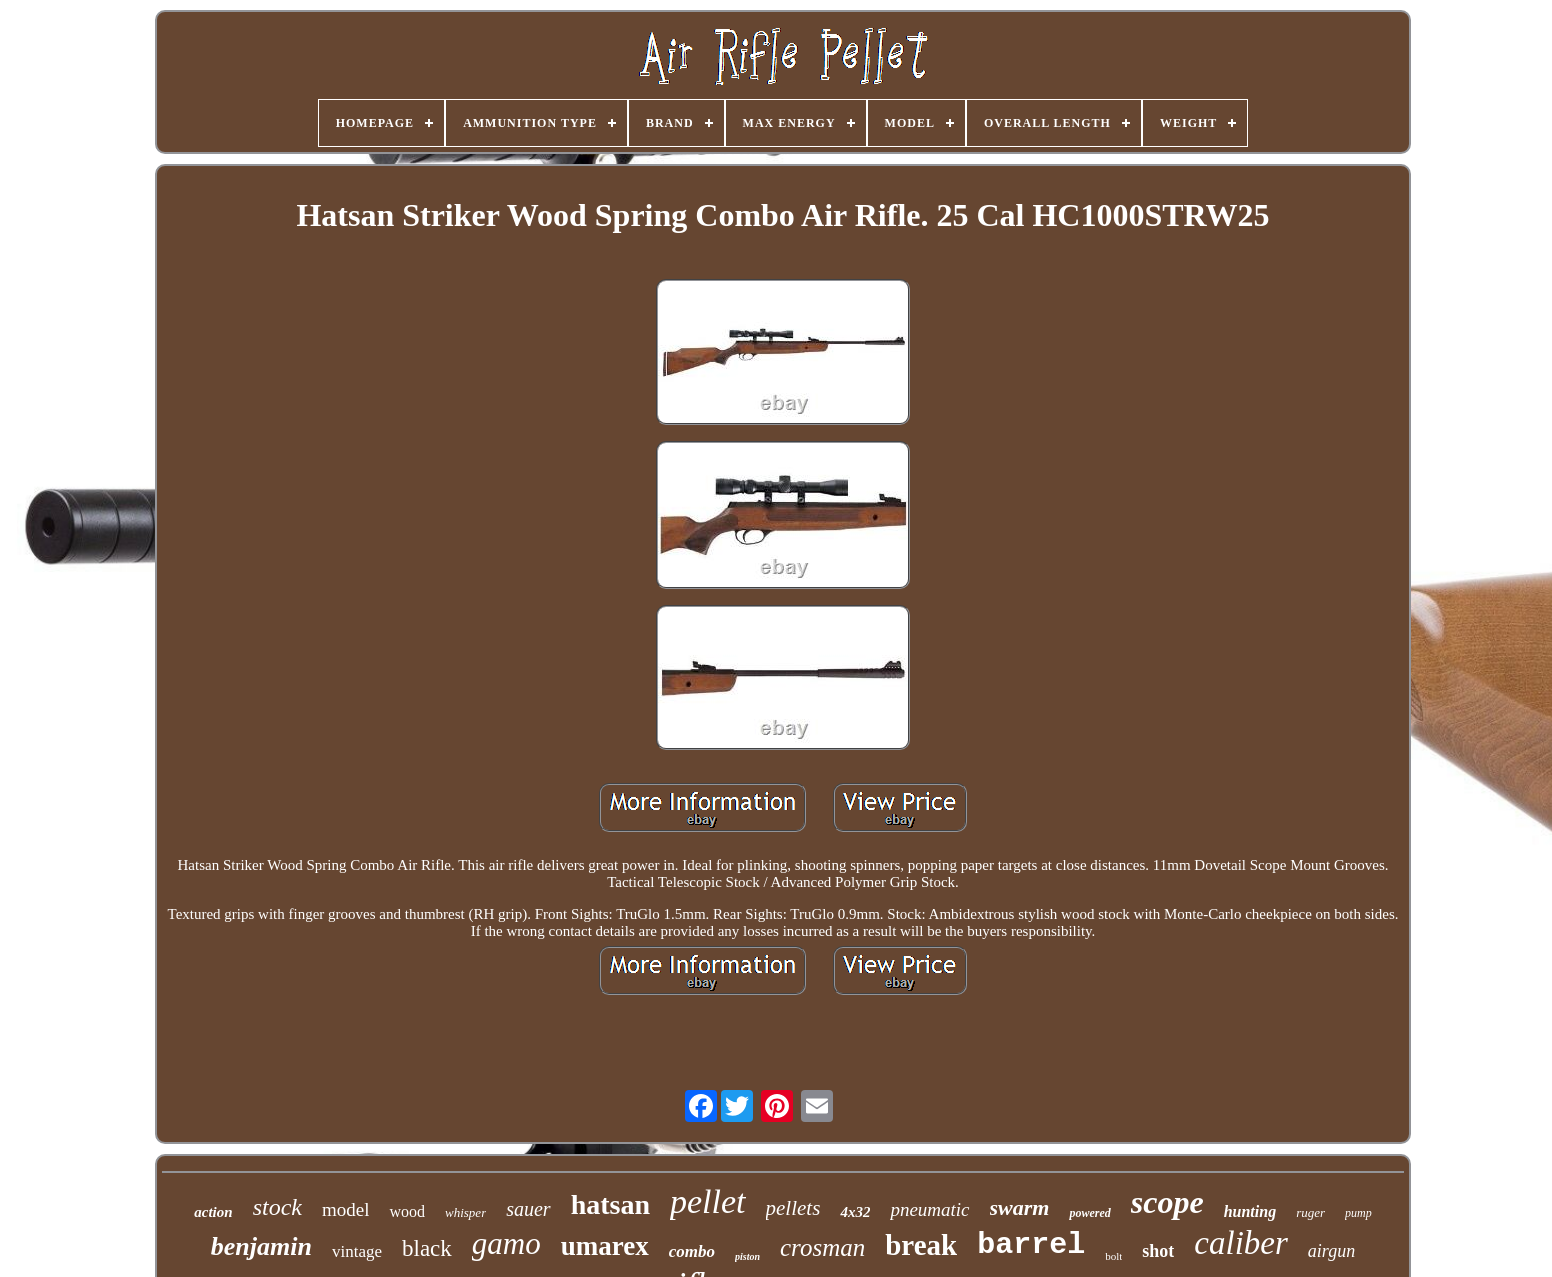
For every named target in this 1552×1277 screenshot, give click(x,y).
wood (407, 1211)
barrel (1031, 1245)
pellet (708, 1201)
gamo (506, 1243)
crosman (822, 1247)
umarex (605, 1246)
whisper (465, 1212)
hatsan (610, 1204)
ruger (1310, 1212)
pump (1358, 1213)
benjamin (261, 1246)
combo (692, 1251)
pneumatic (929, 1209)
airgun (1331, 1251)
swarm (1020, 1207)
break (921, 1245)
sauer (528, 1209)
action (213, 1212)
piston (747, 1256)
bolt (1113, 1256)
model (346, 1209)
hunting (1250, 1211)
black (427, 1248)
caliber (1240, 1243)
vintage (357, 1251)
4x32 (855, 1212)
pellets (793, 1208)
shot (1158, 1251)
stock (277, 1207)
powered (1089, 1213)
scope (1167, 1202)
